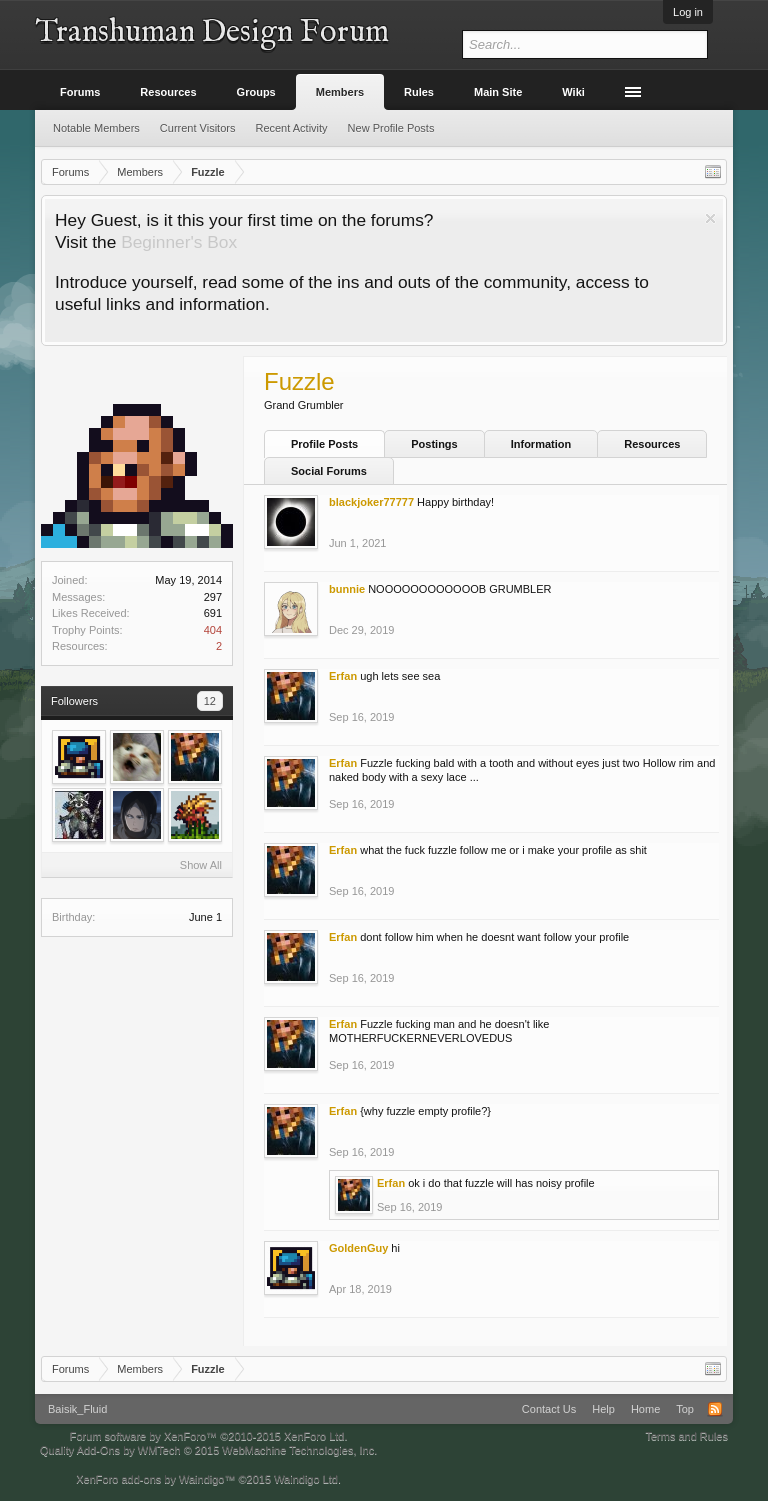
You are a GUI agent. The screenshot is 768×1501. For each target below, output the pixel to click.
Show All (201, 865)
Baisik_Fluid (77, 1409)
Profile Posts (324, 444)
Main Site (498, 92)
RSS (715, 1409)
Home (645, 1409)
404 (213, 630)
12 (210, 701)
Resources (652, 444)
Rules (419, 92)
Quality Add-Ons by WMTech (208, 1450)
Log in (688, 12)
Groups (256, 92)
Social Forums (329, 471)
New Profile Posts (391, 128)
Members (340, 92)
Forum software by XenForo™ (209, 1436)
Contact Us (549, 1409)
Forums (80, 92)
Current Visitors (198, 128)
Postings (434, 444)
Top (685, 1409)
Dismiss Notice (710, 218)
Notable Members (96, 128)
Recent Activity (291, 128)
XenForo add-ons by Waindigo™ (155, 1479)
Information (541, 444)
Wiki (573, 92)
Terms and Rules (686, 1436)
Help (603, 1409)
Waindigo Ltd (306, 1479)
